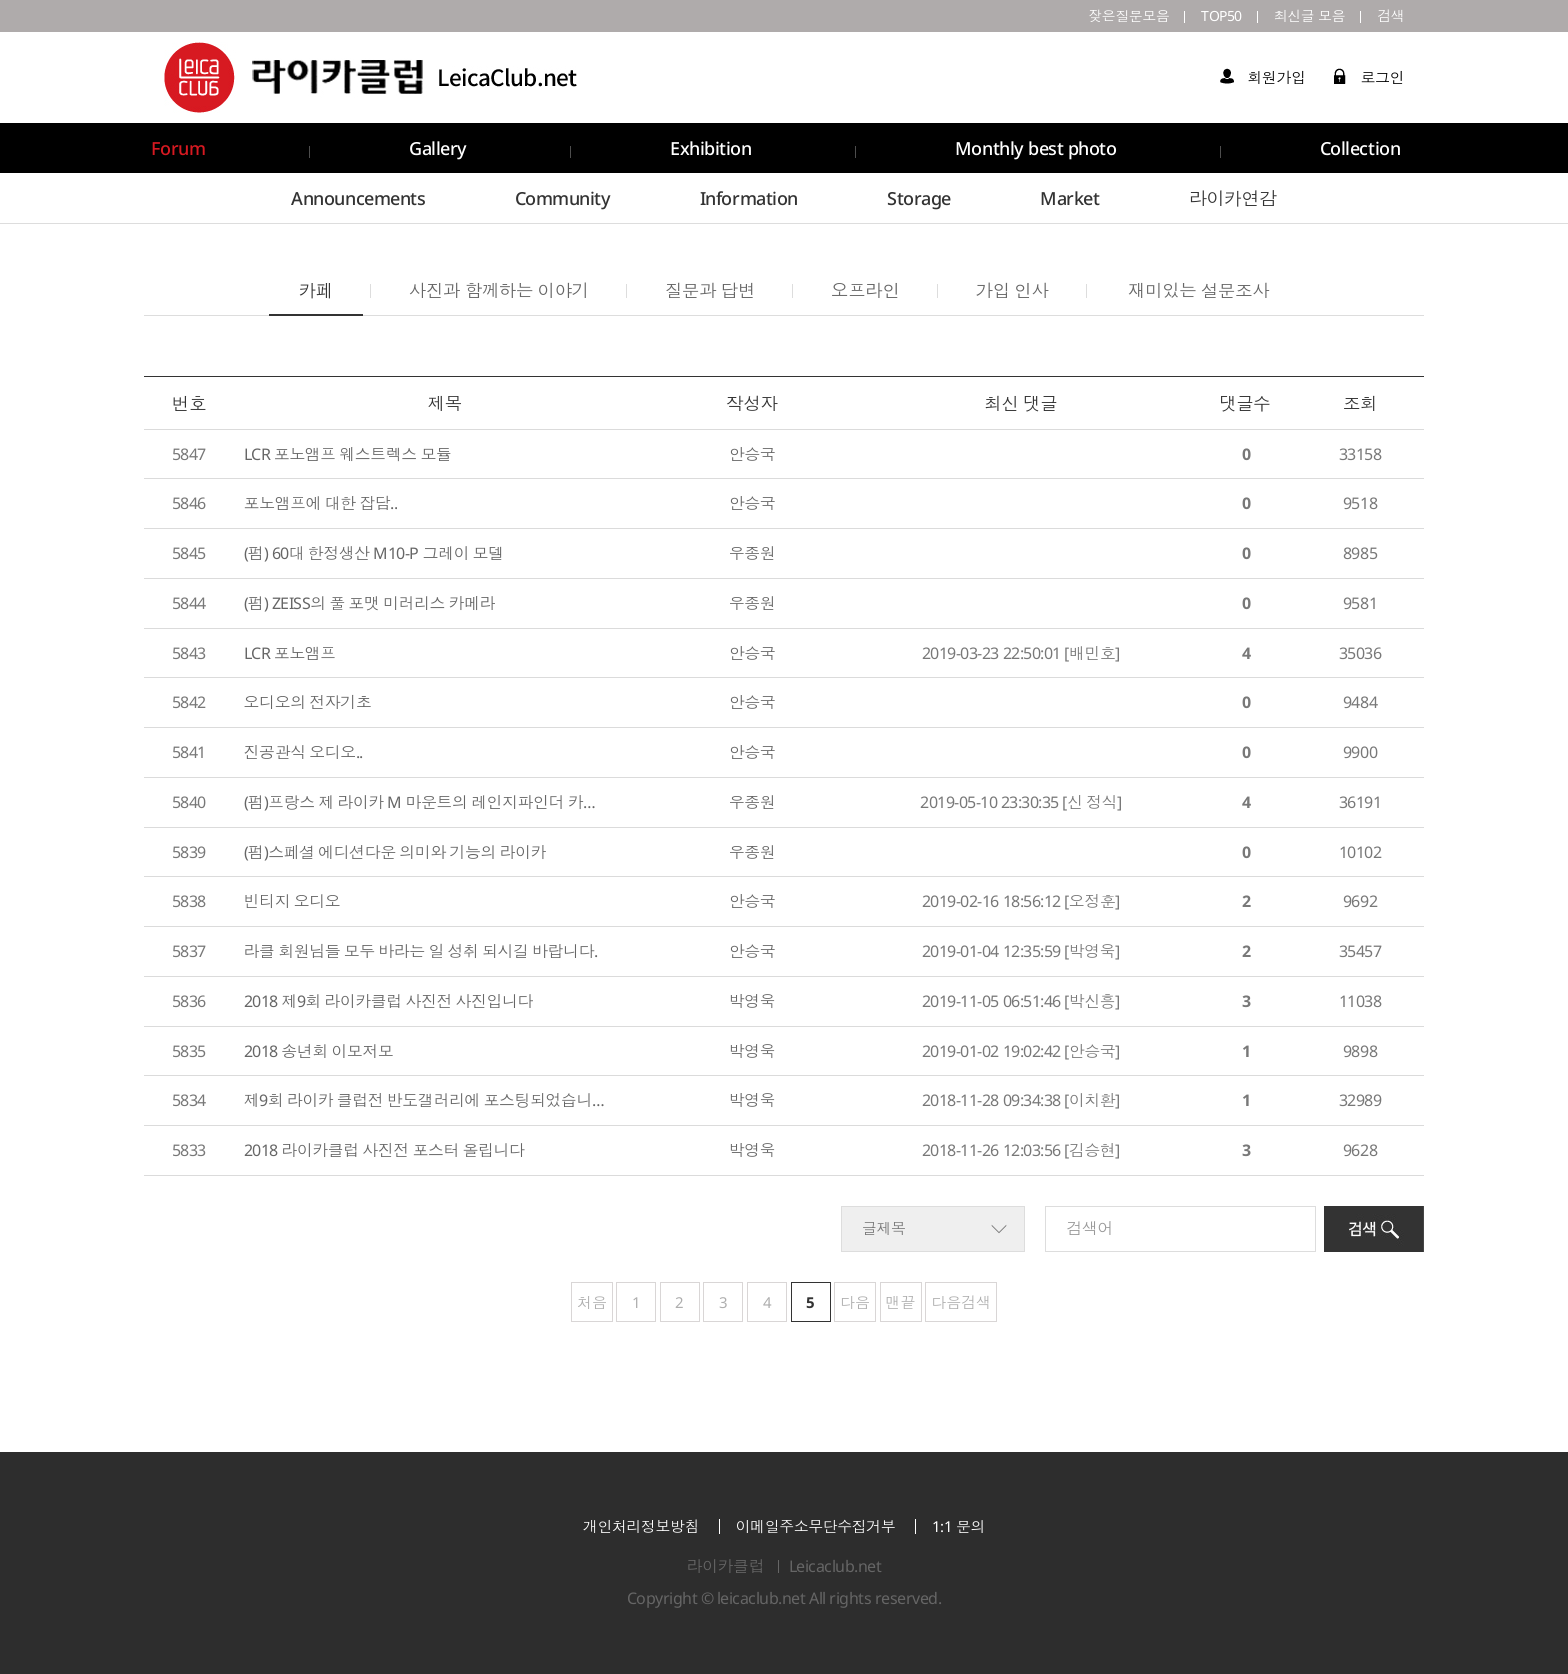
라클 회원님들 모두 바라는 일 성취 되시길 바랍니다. (421, 951)
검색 (1390, 15)
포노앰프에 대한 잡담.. (321, 503)
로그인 (1368, 77)
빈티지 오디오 (292, 901)
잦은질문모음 (1128, 15)
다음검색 (961, 1302)
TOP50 (1221, 15)
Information (749, 198)
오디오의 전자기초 (308, 702)
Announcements (358, 198)
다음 (855, 1302)
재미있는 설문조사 (1198, 290)
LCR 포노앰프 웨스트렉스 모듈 (348, 454)
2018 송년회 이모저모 (319, 1051)
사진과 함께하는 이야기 (499, 290)
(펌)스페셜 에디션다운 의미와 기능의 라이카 (395, 852)
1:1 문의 (958, 1526)
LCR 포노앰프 (290, 653)
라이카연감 (1233, 198)
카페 (301, 283)
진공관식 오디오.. (303, 752)
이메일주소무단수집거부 (816, 1526)
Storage (919, 198)
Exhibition (710, 148)
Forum (178, 148)
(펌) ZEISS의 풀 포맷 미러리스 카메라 (369, 603)
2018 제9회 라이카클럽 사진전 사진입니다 (388, 1001)
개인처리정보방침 (641, 1526)
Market (1069, 198)
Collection (1360, 148)
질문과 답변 (710, 290)
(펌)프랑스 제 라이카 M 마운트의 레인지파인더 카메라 (425, 802)
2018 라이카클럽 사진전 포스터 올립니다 (384, 1150)
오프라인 (865, 290)
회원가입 (1262, 77)
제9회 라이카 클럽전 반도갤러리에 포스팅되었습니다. (425, 1100)
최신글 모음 (1309, 15)
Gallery (438, 148)
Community (563, 198)
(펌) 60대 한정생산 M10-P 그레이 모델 (374, 553)
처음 (592, 1302)
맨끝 (901, 1302)
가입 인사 (1012, 290)
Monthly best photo (1035, 148)
